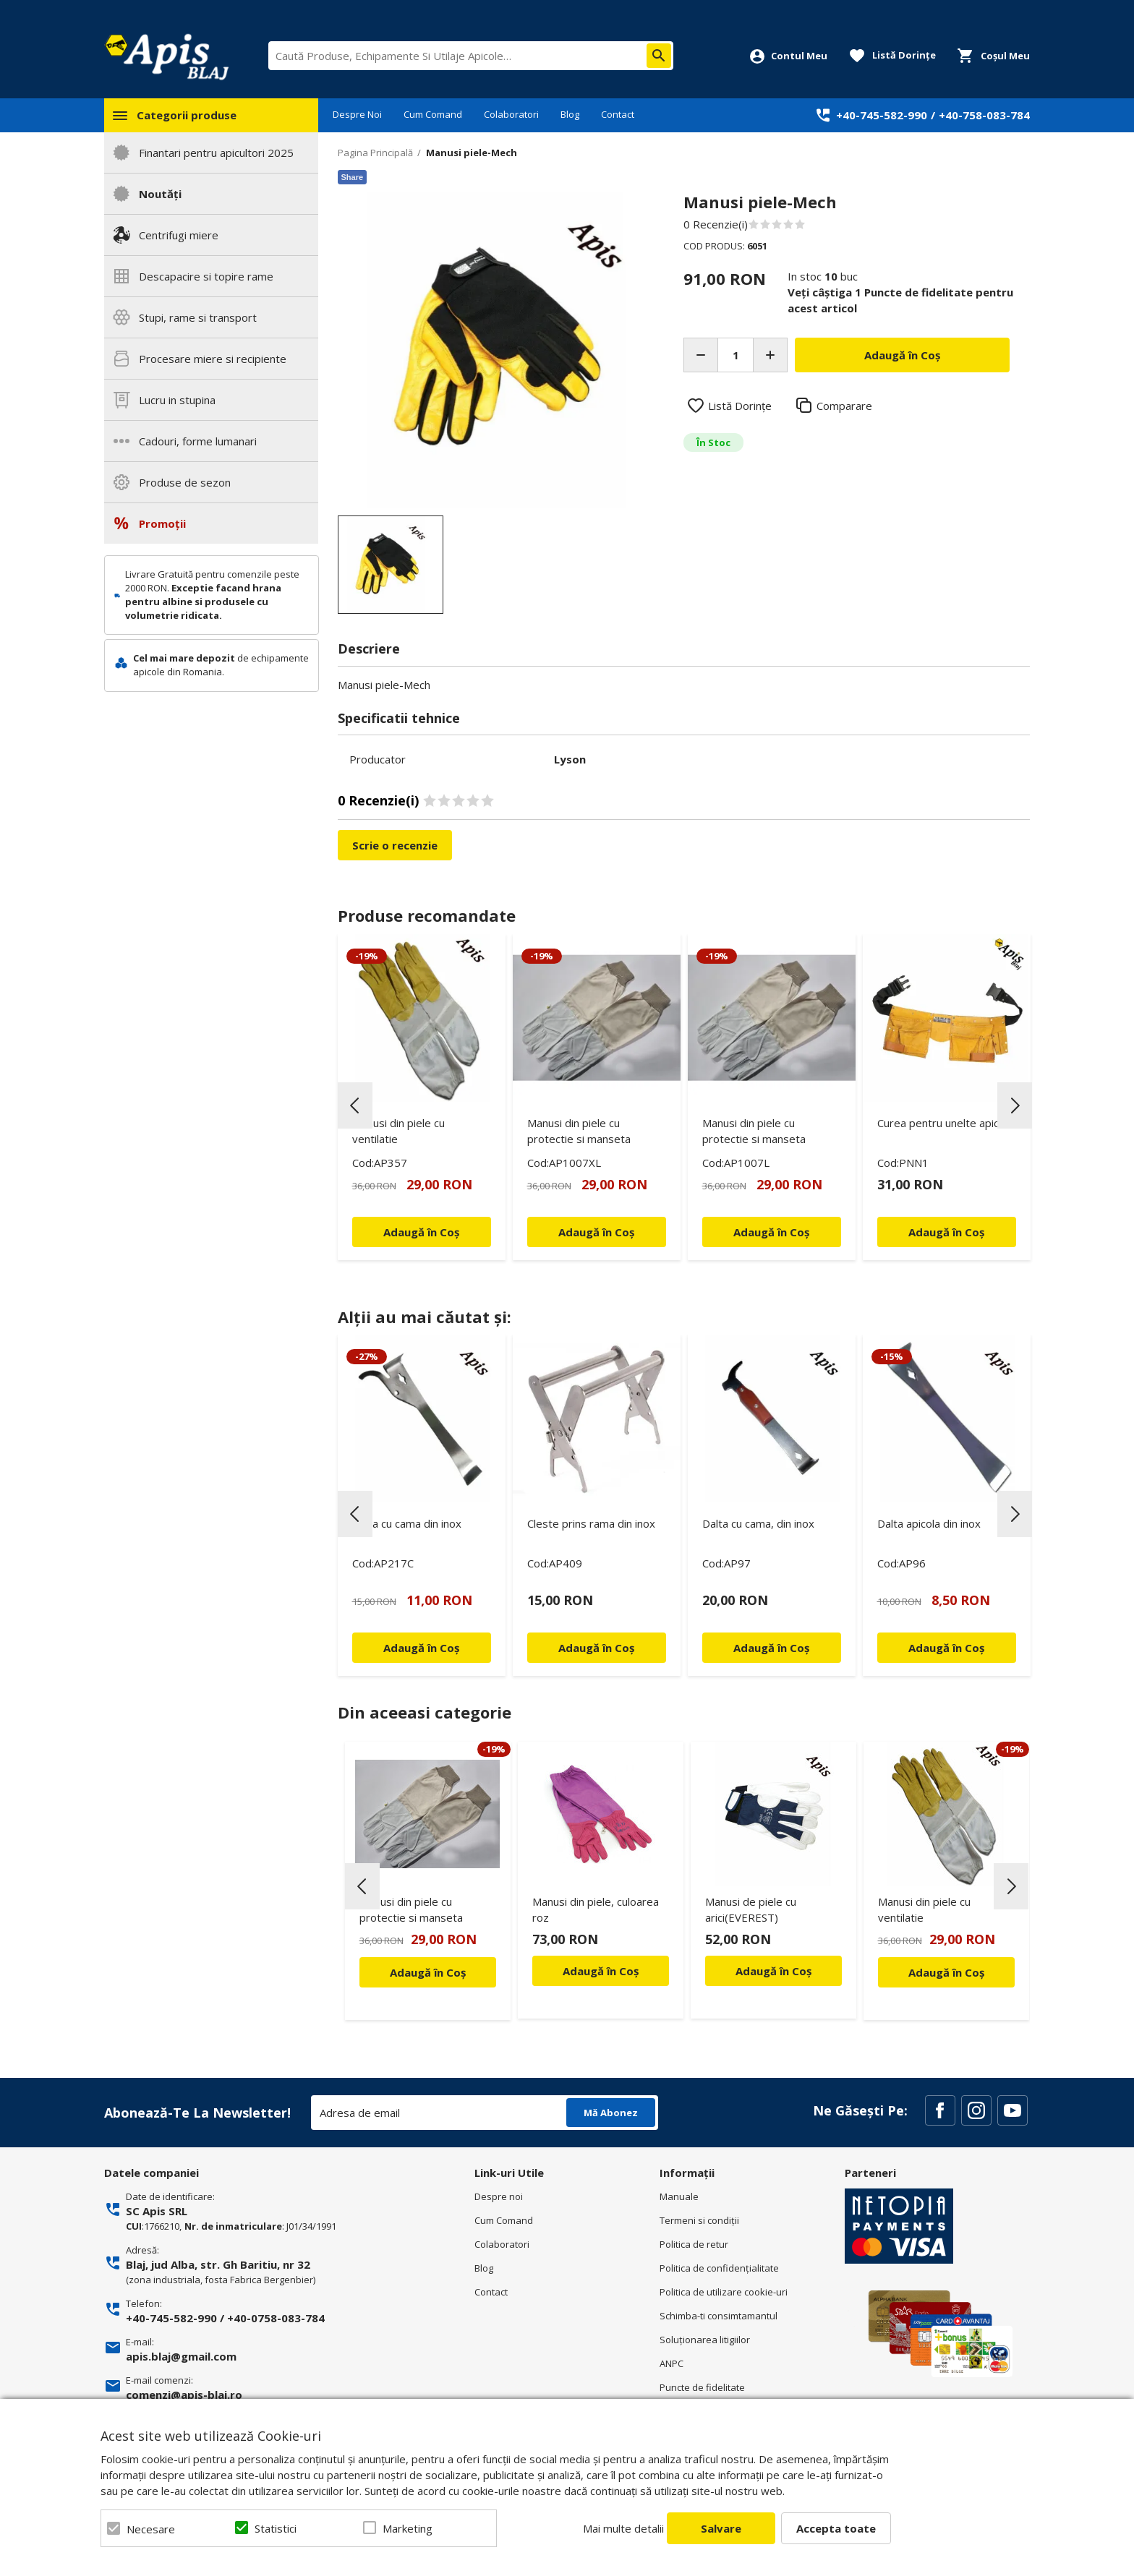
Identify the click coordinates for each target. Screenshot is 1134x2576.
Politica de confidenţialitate (719, 2268)
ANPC (671, 2363)
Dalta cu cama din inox (406, 1523)
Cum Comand (433, 114)
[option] (496, 350)
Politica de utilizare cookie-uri (724, 2291)
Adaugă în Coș (428, 1972)
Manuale (679, 2196)
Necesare (151, 2529)
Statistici (276, 2528)
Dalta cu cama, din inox (758, 1523)
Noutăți (160, 194)
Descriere (369, 648)
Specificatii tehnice (399, 718)
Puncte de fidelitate (702, 2387)
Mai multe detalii (623, 2528)
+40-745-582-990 (881, 115)
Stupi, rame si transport (198, 317)
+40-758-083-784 (984, 115)
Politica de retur (694, 2244)
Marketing (407, 2528)
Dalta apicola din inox (929, 1523)
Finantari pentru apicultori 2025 (216, 152)
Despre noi (498, 2196)
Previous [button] (355, 1105)
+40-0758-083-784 (276, 2318)
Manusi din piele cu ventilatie (398, 1131)
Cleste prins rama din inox (591, 1523)
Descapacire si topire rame (206, 276)
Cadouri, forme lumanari (198, 441)
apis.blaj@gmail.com (181, 2356)
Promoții (162, 523)
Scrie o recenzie (395, 845)
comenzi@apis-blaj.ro (184, 2394)
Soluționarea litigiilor (705, 2339)
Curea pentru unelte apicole (945, 1123)
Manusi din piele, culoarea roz (595, 1909)
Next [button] (1014, 1105)
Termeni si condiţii (699, 2220)
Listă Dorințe (740, 405)
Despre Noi (357, 114)
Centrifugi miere (178, 235)
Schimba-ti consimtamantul (718, 2315)
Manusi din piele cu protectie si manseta (579, 1131)
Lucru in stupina (177, 400)
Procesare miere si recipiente (212, 358)
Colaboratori (511, 114)
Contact (617, 114)
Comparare (844, 405)
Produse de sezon (185, 482)
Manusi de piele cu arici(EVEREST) (750, 1909)
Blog (569, 114)
